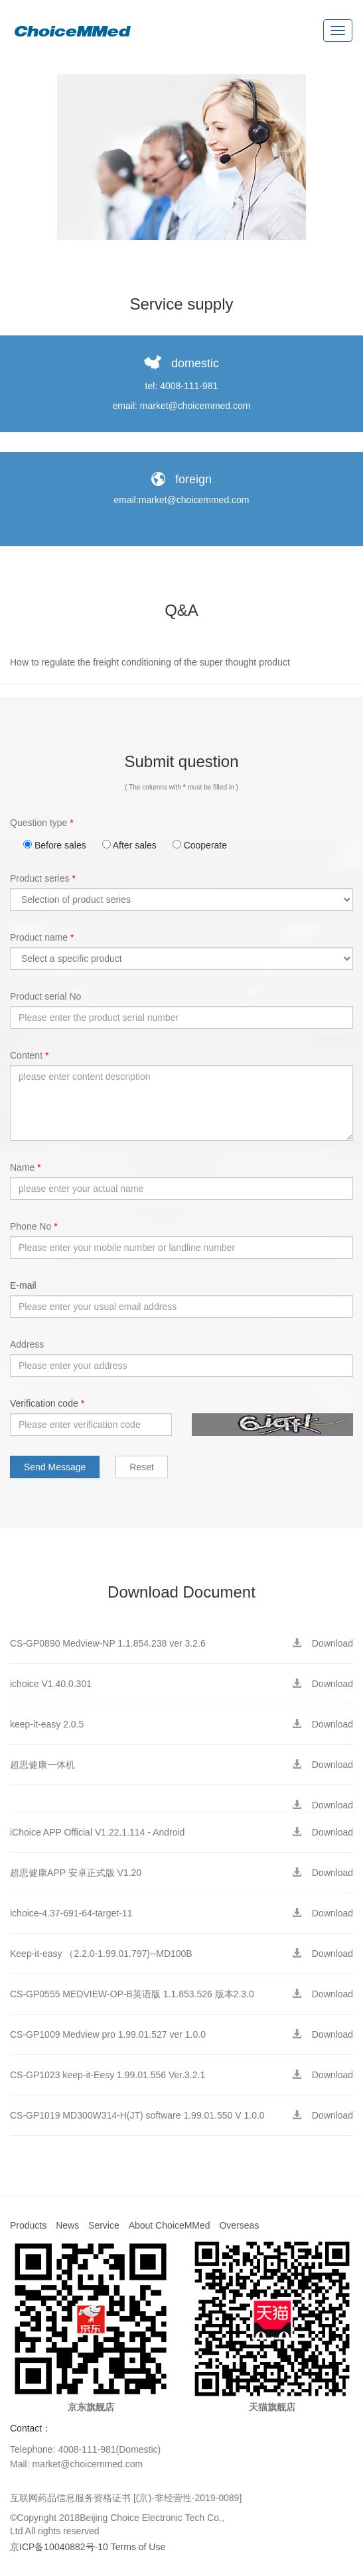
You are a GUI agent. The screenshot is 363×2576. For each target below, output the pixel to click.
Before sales (54, 845)
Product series (43, 878)
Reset (141, 1467)
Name (25, 1167)
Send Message (55, 1467)
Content (29, 1055)
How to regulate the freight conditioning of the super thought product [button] (150, 662)
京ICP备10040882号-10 (59, 2547)
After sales (129, 845)
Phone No (34, 1226)
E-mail (23, 1285)
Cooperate (200, 845)
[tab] (181, 662)
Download (327, 1643)
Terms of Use (138, 2547)
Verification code (47, 1403)
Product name (42, 937)
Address (27, 1344)
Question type (42, 822)
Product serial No (45, 996)
